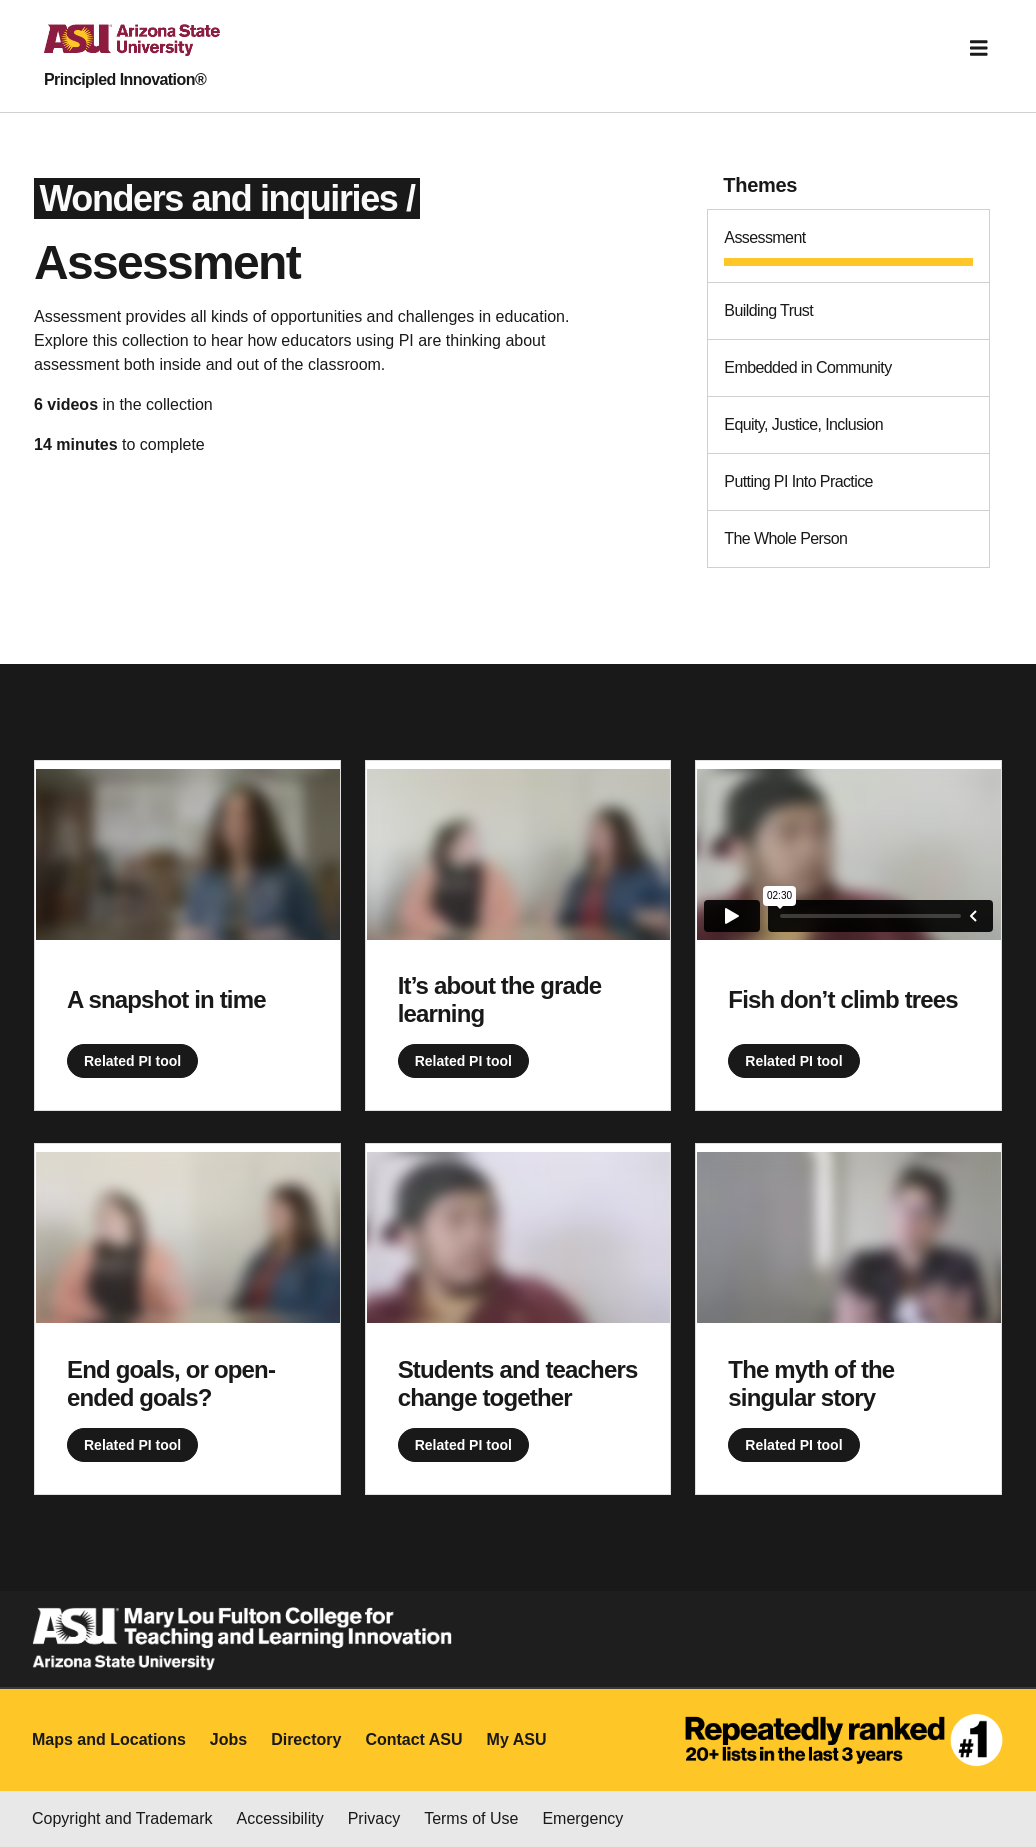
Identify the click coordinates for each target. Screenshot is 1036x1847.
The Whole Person (785, 538)
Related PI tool (132, 1061)
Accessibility (280, 1818)
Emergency (582, 1818)
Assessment (764, 237)
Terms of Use (471, 1818)
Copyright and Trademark (122, 1818)
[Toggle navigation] (979, 48)
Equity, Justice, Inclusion (803, 424)
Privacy (374, 1818)
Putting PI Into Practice (798, 481)
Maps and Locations (109, 1739)
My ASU (517, 1739)
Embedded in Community (807, 367)
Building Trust (768, 310)
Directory (306, 1739)
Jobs (228, 1739)
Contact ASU (413, 1739)
